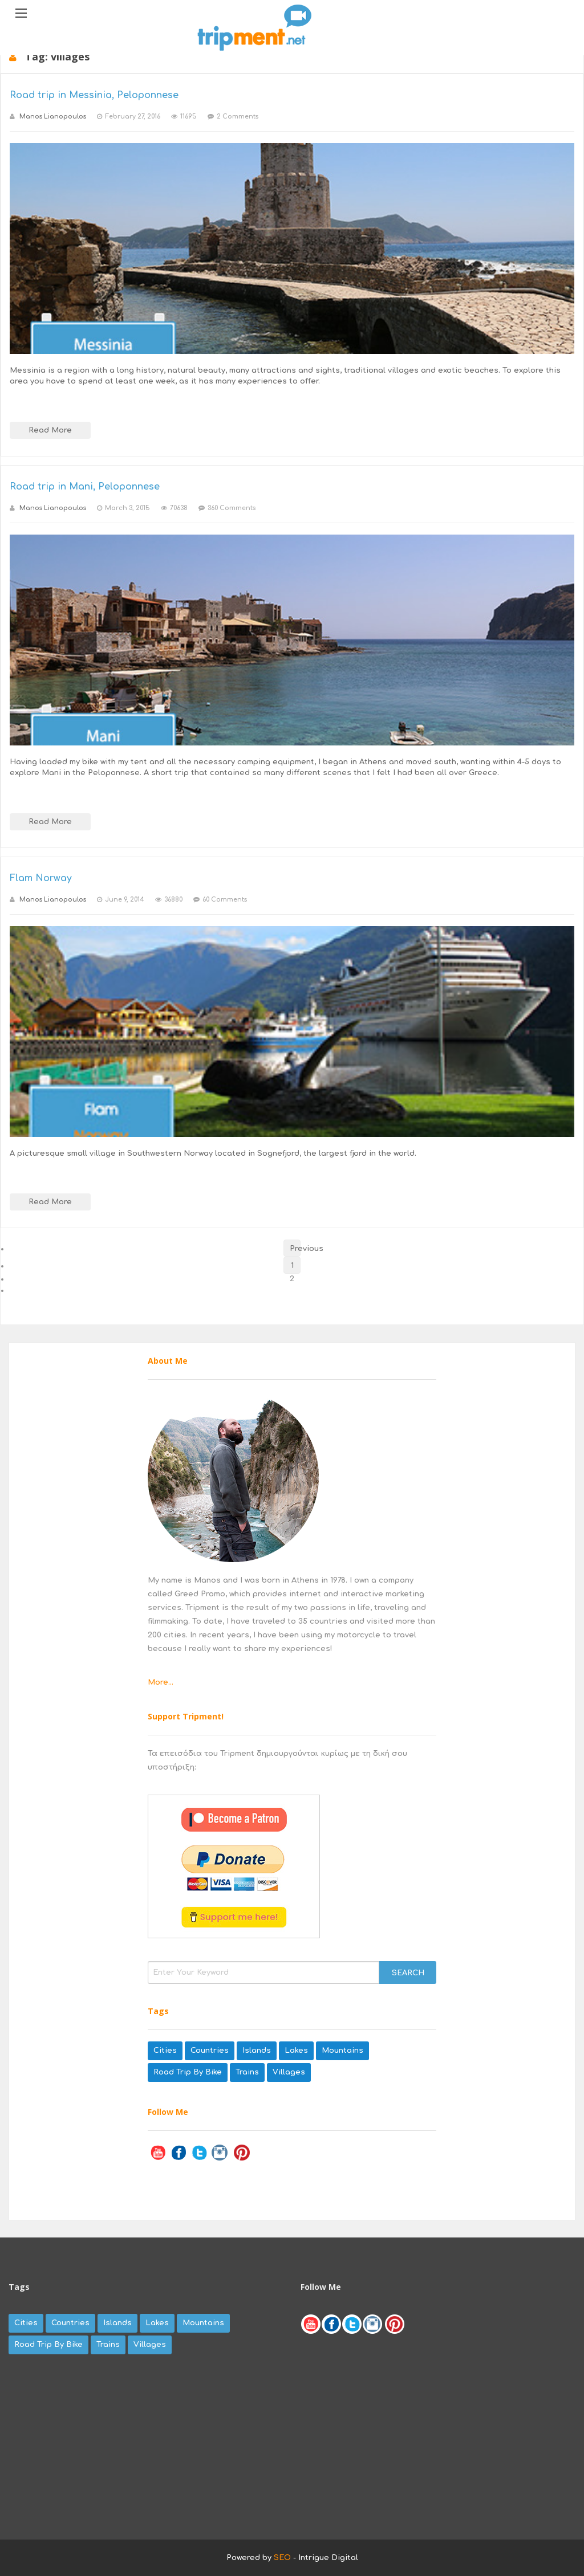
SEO (282, 2558)
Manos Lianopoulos (52, 116)
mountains (342, 2051)
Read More (50, 430)
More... (160, 1682)
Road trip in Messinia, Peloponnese (94, 95)
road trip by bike (187, 2072)
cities (165, 2051)
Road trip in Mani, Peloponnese (85, 487)
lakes (296, 2051)
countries (209, 2051)
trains (247, 2072)
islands (256, 2051)
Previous (295, 1249)
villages (289, 2072)
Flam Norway (41, 878)
